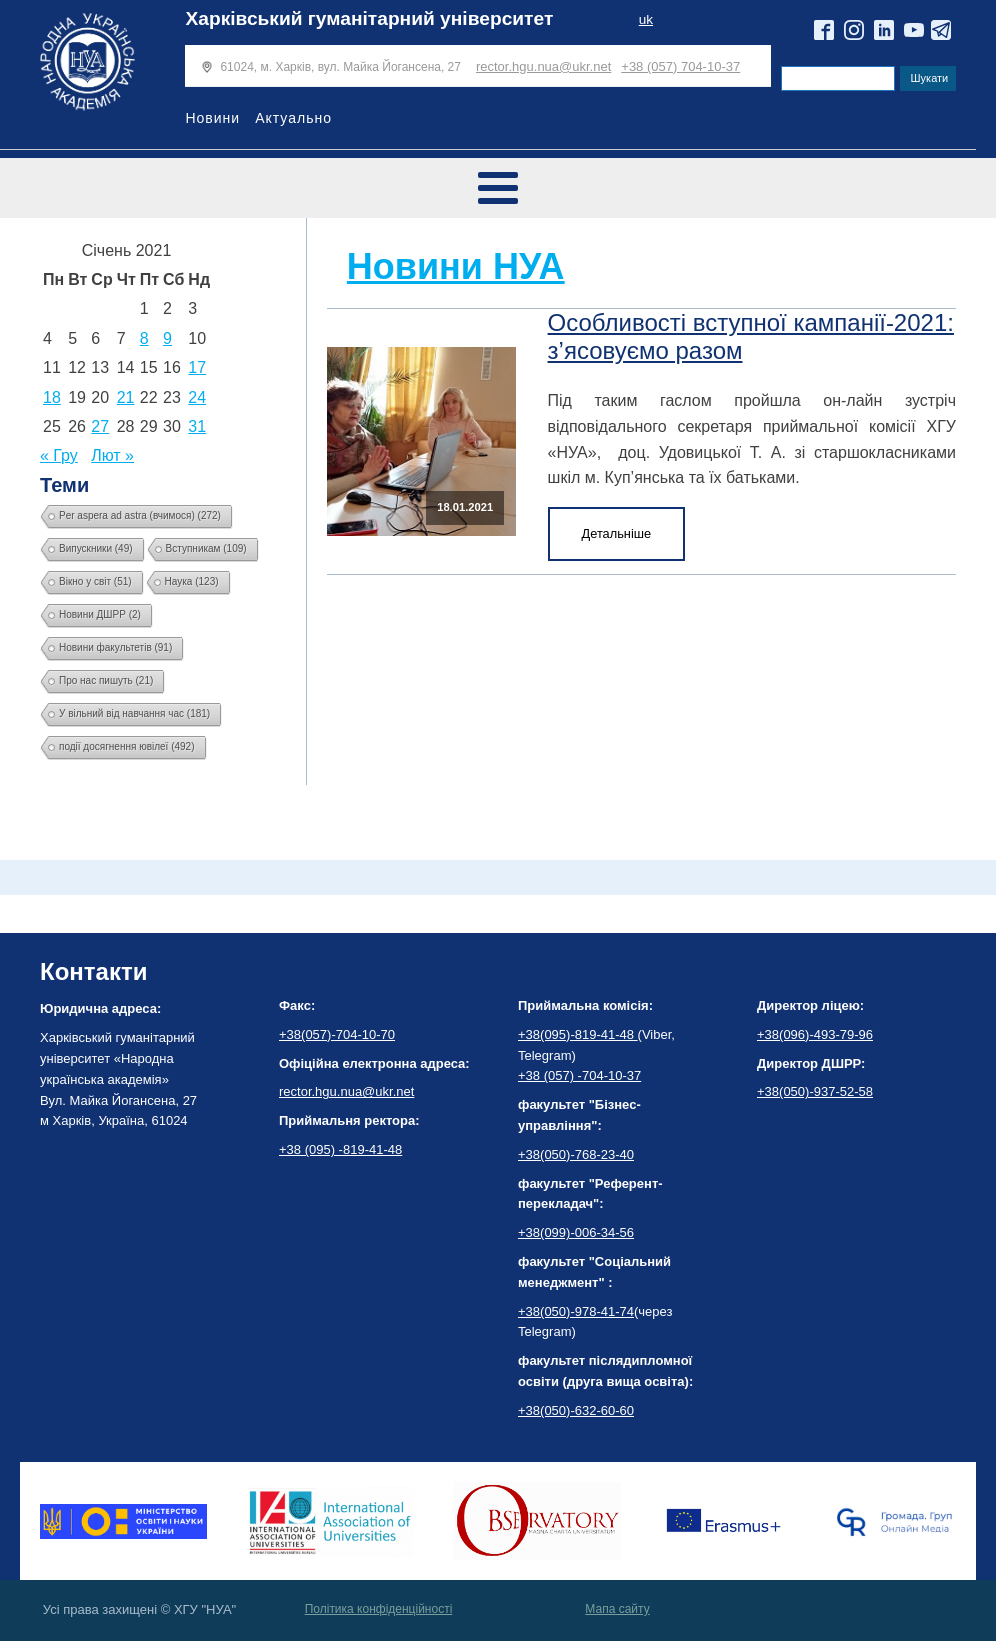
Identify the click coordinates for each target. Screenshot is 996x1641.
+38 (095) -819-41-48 (340, 1149)
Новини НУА (456, 266)
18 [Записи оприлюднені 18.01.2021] (52, 397)
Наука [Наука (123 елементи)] (192, 581)
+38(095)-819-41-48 (578, 1034)
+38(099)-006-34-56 (576, 1232)
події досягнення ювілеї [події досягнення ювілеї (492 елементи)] (127, 746)
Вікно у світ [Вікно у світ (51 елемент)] (95, 581)
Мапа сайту (617, 1609)
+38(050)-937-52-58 (815, 1091)
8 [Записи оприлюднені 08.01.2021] (144, 338)
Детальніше (617, 533)
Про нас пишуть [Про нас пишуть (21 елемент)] (106, 680)
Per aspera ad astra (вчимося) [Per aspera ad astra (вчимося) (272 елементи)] (140, 515)
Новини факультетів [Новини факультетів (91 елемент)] (115, 647)
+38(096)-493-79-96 (815, 1034)
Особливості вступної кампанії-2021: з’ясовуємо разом (751, 337)
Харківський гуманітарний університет (369, 18)
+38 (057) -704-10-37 (579, 1075)
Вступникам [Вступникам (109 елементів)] (206, 548)
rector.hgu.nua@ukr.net (543, 66)
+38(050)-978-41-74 (576, 1311)
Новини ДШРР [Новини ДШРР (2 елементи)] (100, 614)
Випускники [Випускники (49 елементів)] (96, 548)
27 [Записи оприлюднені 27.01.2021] (100, 426)
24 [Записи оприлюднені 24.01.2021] (197, 397)
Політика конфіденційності (379, 1609)
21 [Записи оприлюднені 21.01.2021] (126, 397)
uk (646, 19)
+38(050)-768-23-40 (576, 1154)
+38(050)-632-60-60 (576, 1410)
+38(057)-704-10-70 (337, 1034)
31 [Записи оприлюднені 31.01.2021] (197, 426)
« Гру (59, 455)
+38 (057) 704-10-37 (680, 66)
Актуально (293, 118)
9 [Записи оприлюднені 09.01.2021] (167, 338)
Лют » (112, 455)
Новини (212, 118)
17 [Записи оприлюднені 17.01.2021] (197, 367)
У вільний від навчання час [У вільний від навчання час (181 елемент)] (134, 713)
